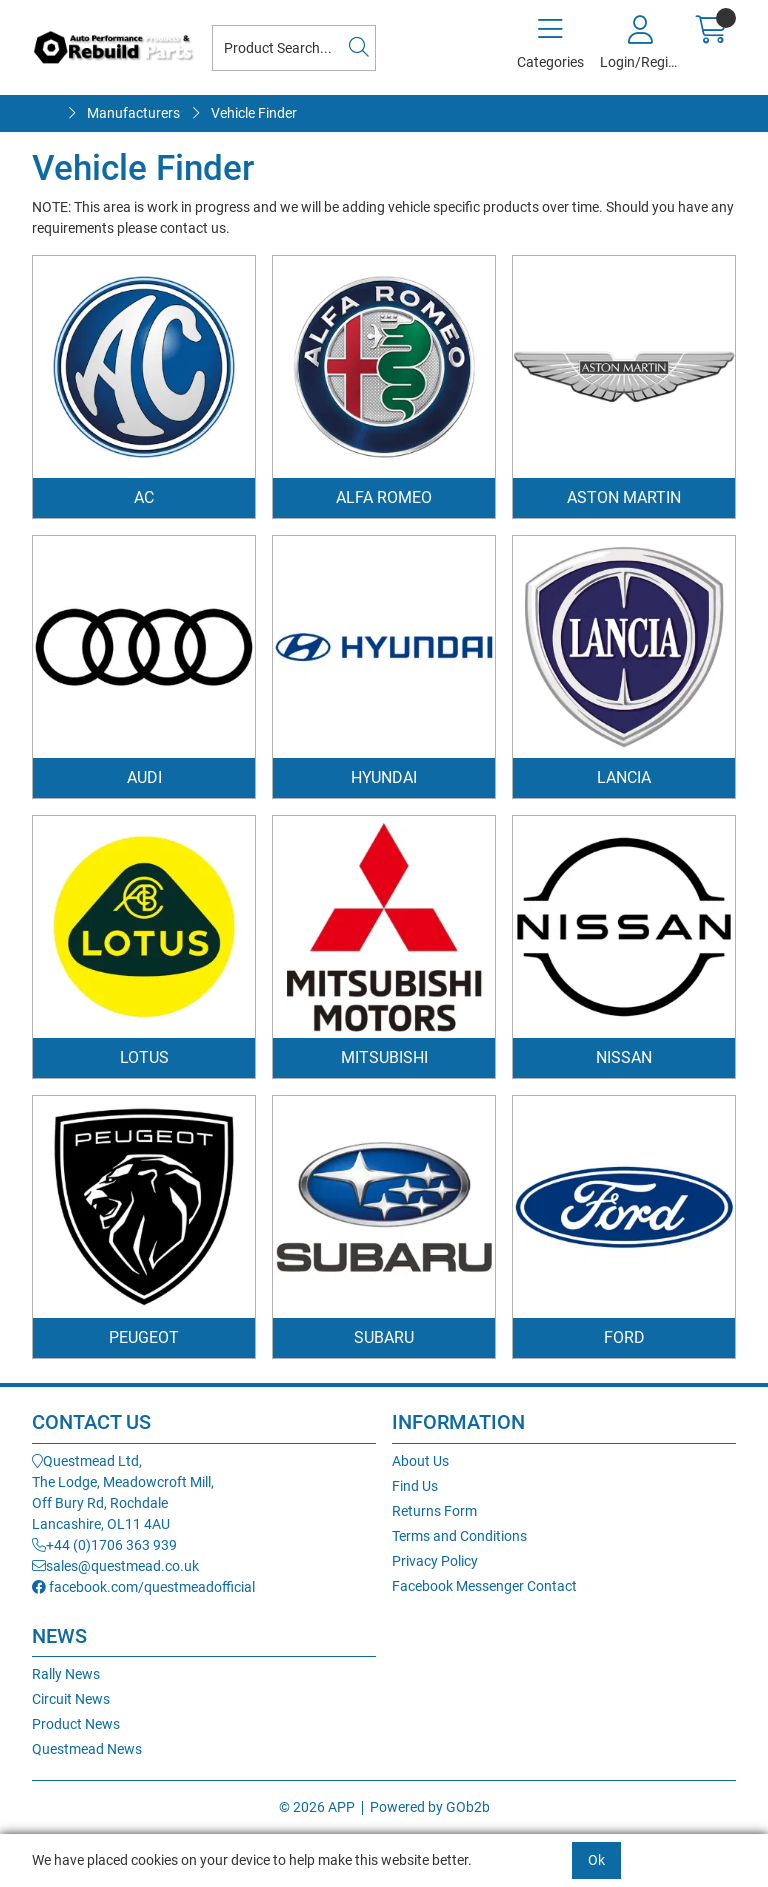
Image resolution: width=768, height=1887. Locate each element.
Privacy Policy (435, 1561)
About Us (420, 1461)
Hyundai (384, 777)
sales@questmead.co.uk (115, 1566)
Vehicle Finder (254, 113)
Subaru (384, 1337)
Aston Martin (624, 497)
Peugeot (144, 1337)
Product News (76, 1724)
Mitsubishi (384, 1057)
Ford (624, 1337)
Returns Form (434, 1511)
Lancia (624, 777)
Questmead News (87, 1749)
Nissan (624, 1057)
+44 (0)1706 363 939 (104, 1545)
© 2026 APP (317, 1807)
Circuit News (71, 1699)
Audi (144, 777)
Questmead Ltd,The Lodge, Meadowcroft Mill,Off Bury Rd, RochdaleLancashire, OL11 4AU (123, 1492)
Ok (596, 1860)
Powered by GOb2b (430, 1807)
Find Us (415, 1486)
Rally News (66, 1674)
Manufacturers (133, 113)
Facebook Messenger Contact (484, 1586)
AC (144, 497)
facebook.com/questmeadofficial (143, 1587)
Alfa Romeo (384, 497)
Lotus (144, 1057)
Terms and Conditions (459, 1536)
